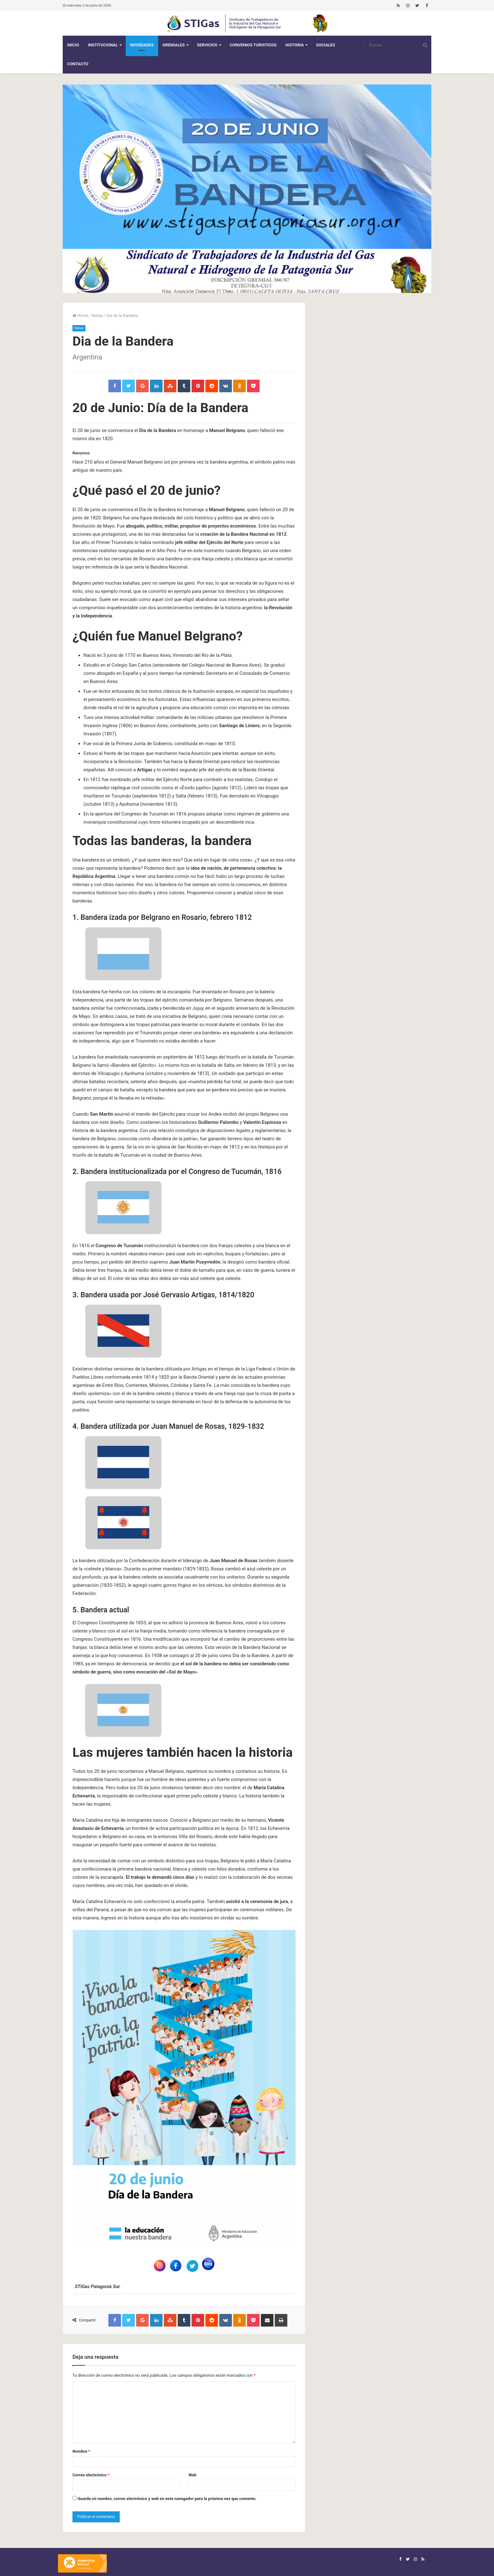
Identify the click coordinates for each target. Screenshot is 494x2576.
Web (192, 2475)
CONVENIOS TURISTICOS (253, 45)
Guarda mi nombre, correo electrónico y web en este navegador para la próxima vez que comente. (167, 2498)
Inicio (73, 45)
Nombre (81, 2451)
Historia (294, 45)
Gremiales (174, 45)
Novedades (142, 45)
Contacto (78, 63)
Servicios (207, 45)
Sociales (325, 45)
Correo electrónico (90, 2475)
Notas (97, 315)
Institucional (103, 45)
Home (80, 315)
